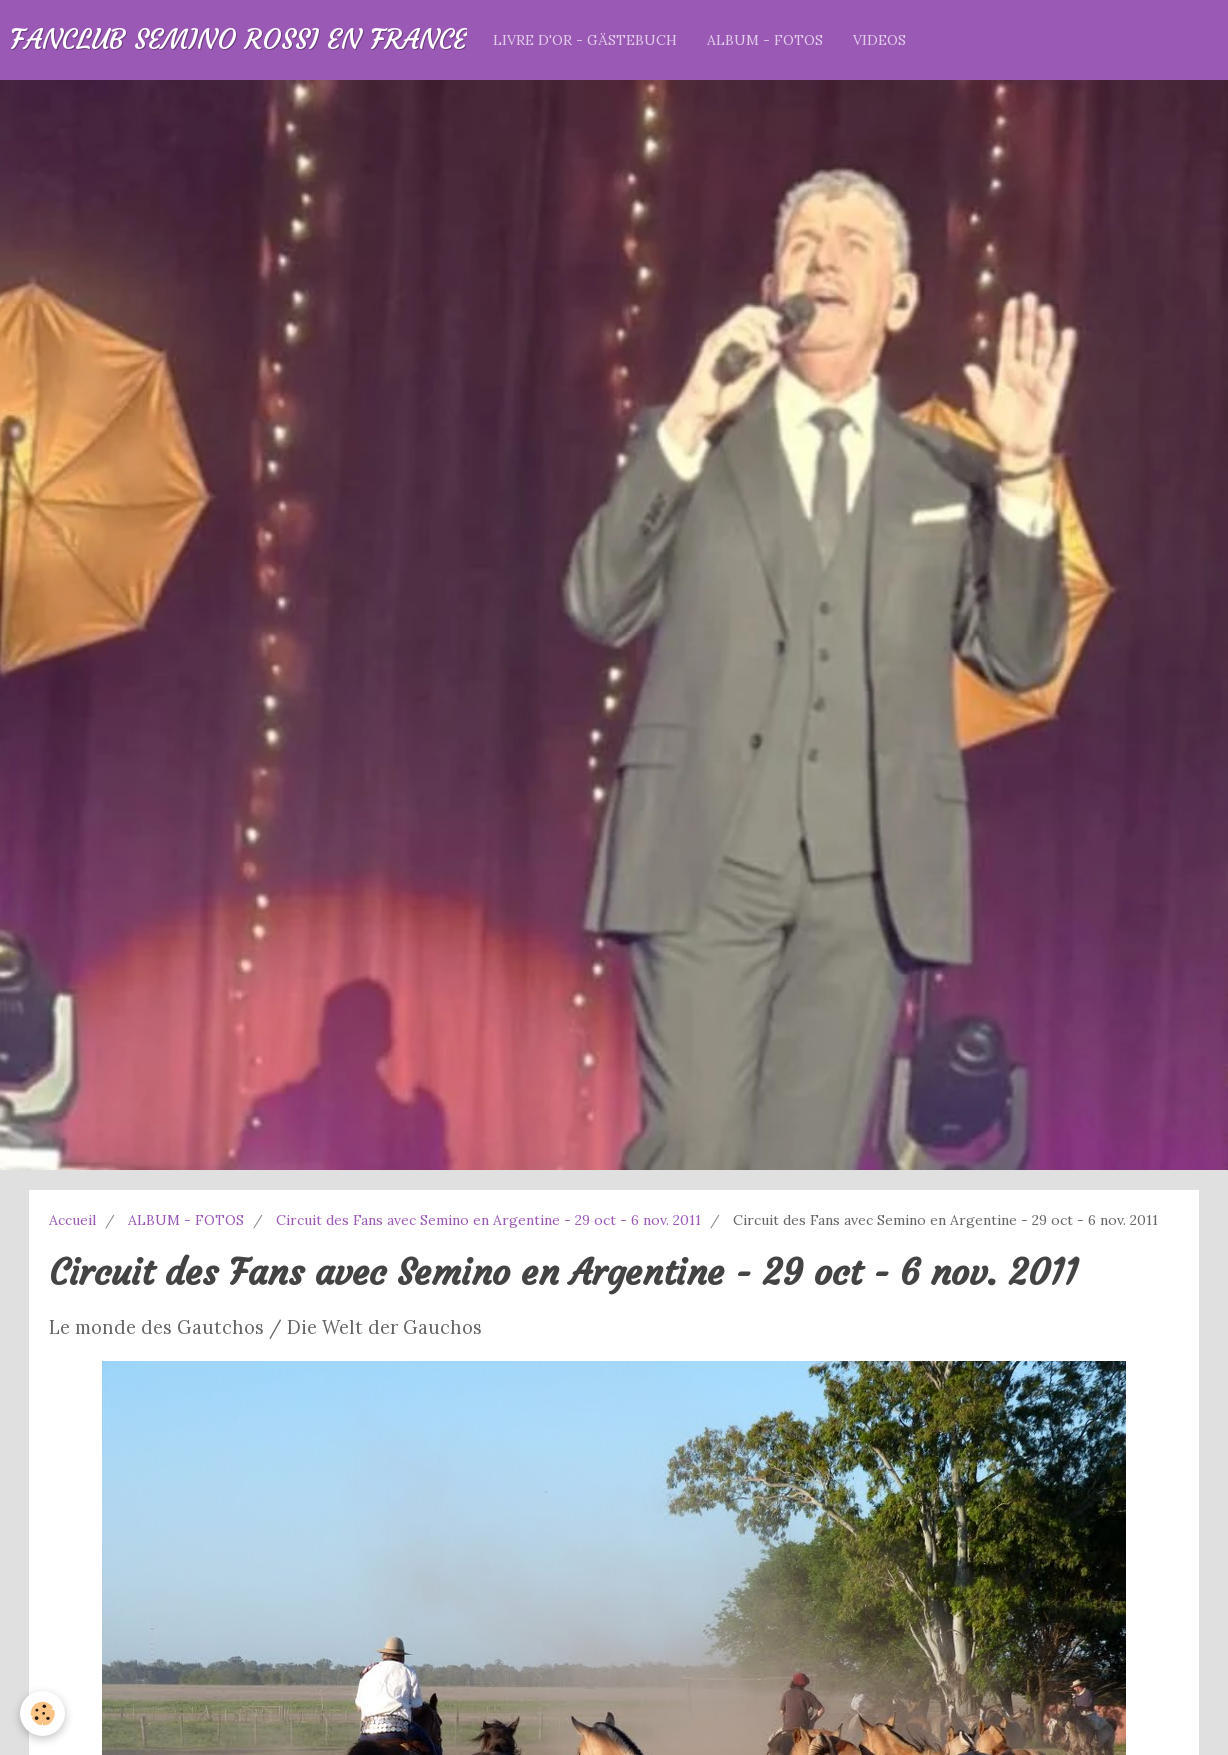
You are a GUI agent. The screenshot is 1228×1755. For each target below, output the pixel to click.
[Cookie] (42, 1713)
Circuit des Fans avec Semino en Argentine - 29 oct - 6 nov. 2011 (488, 1220)
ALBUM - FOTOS (765, 40)
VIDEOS (879, 40)
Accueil (72, 1220)
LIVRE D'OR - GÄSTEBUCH (585, 40)
